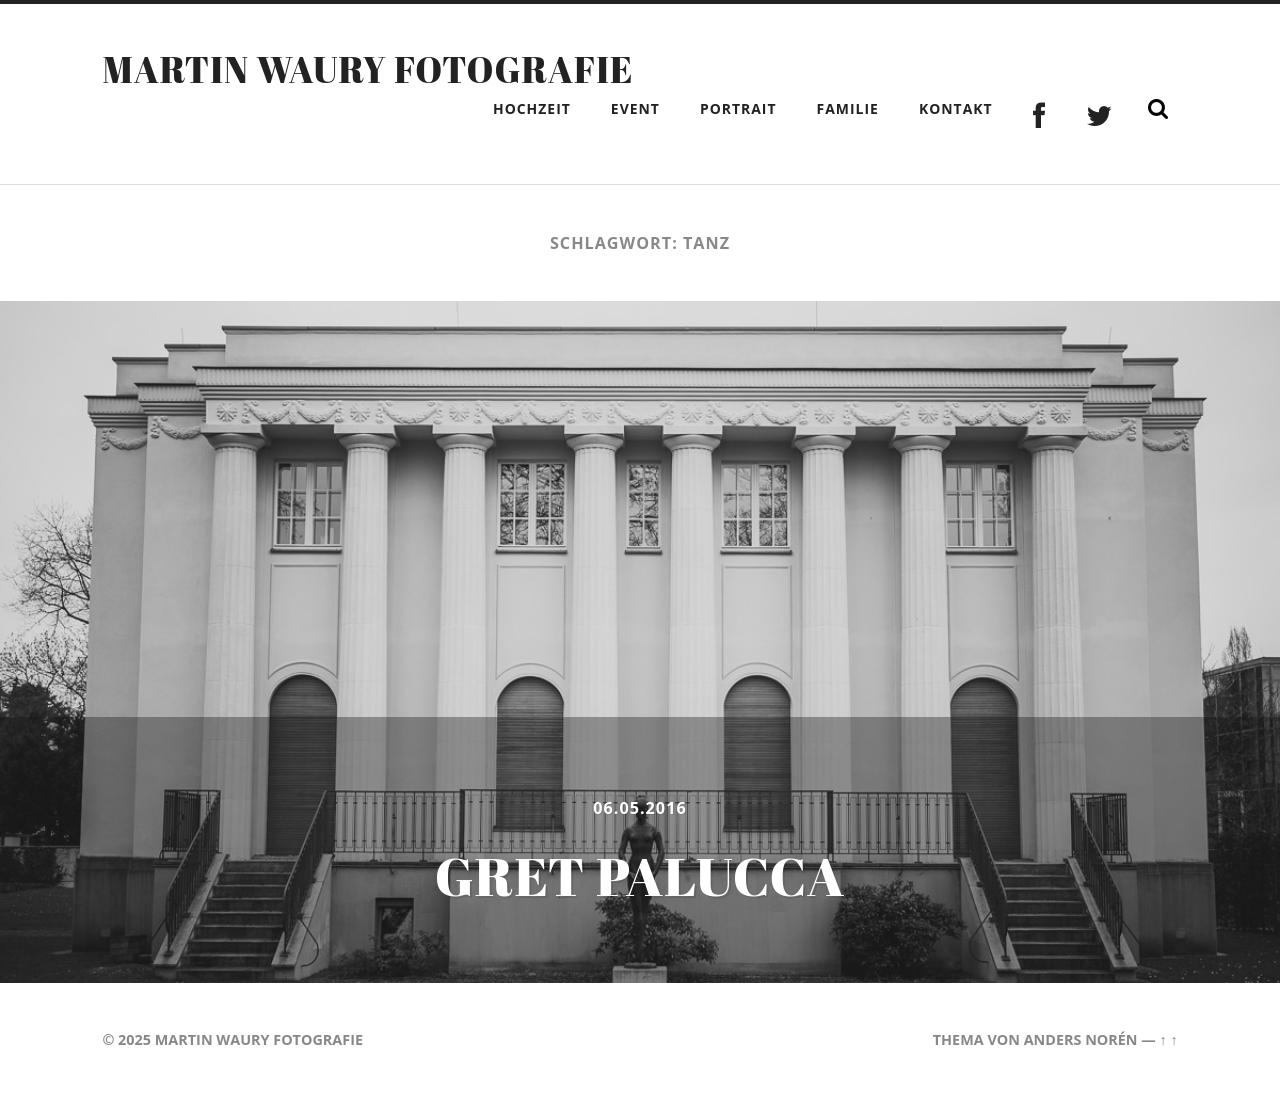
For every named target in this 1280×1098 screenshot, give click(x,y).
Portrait (738, 108)
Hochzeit (532, 108)
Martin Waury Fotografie (367, 69)
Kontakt (956, 108)
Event (635, 108)
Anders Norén (1081, 1039)
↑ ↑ (1168, 1039)
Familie (848, 108)
